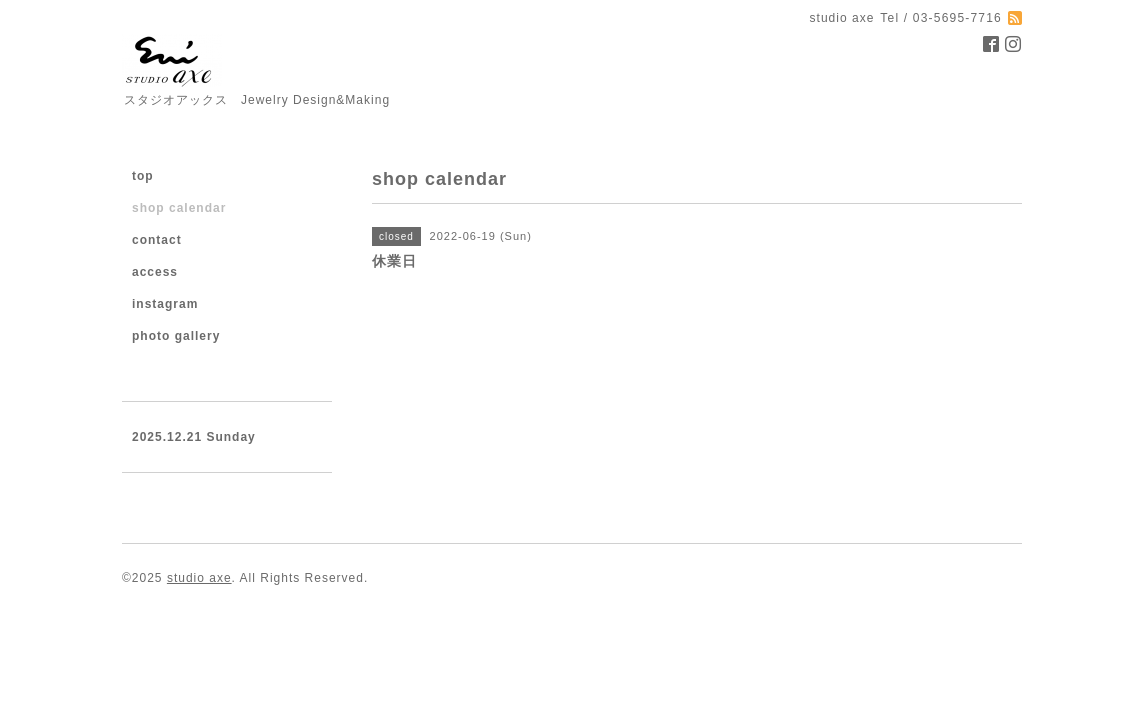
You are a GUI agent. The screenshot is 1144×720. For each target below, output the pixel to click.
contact (157, 240)
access (155, 272)
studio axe (199, 578)
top (143, 176)
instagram (165, 304)
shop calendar (179, 208)
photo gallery (176, 336)
